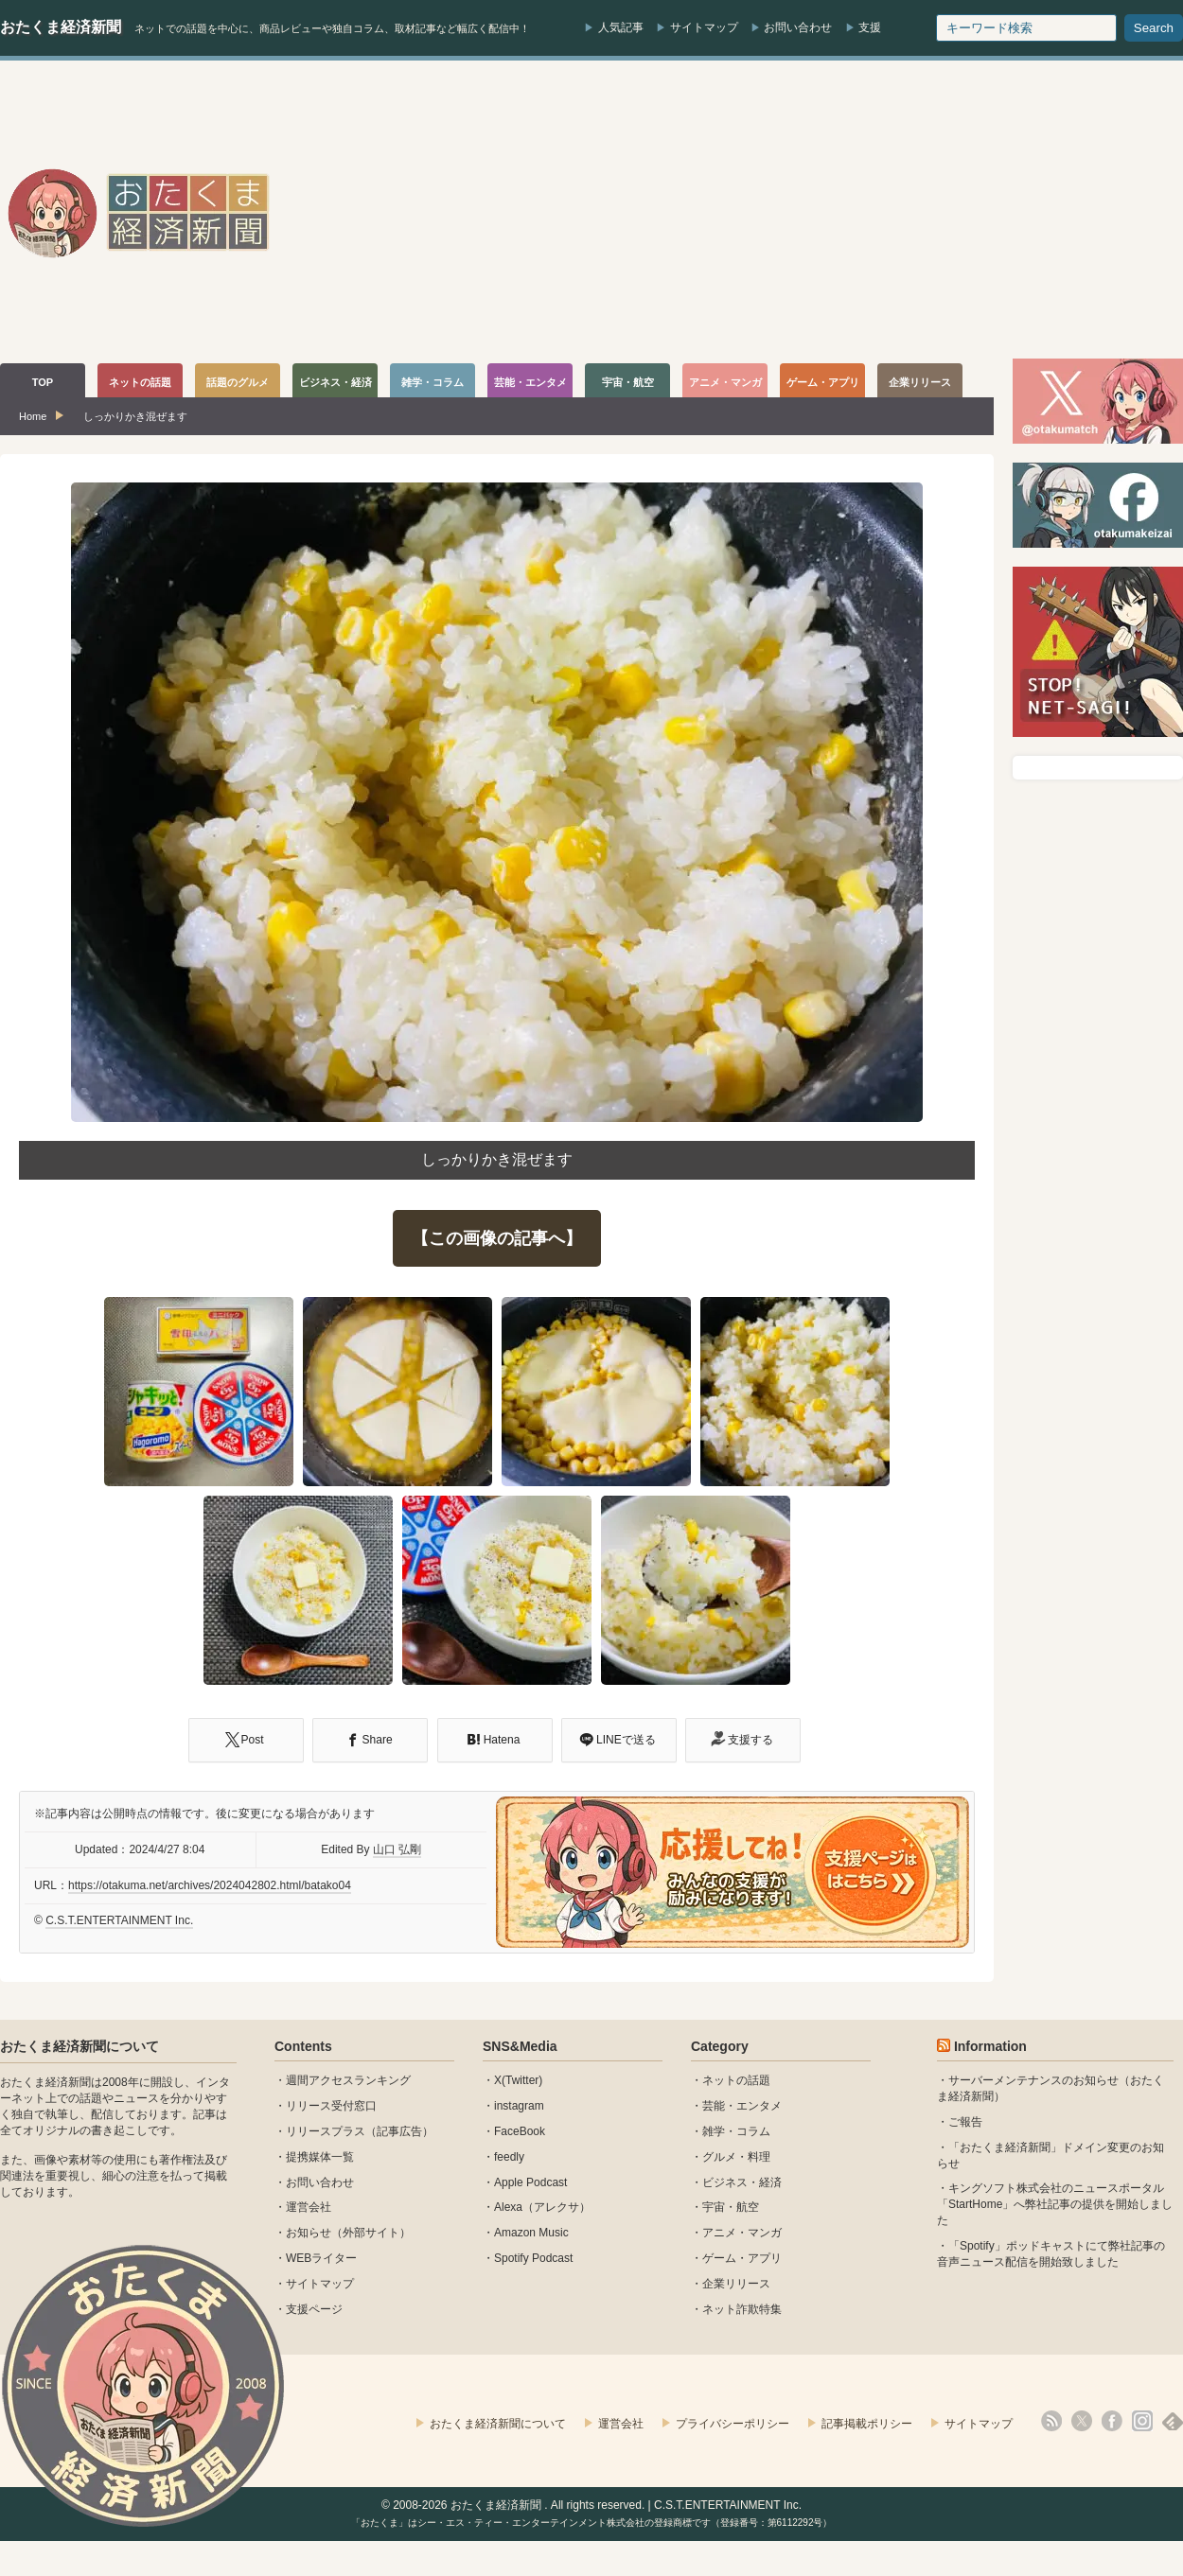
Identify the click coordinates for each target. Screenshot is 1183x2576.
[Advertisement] (840, 211)
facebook (1112, 2420)
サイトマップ (704, 27)
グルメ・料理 (736, 2157)
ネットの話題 (736, 2080)
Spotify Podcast (533, 2258)
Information (990, 2046)
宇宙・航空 (730, 2207)
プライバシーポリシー (732, 2423)
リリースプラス (325, 2131)
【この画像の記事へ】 (497, 1238)
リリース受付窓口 (331, 2105)
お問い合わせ (798, 27)
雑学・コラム (736, 2131)
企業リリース (736, 2283)
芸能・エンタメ (742, 2105)
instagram (519, 2105)
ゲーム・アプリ (742, 2258)
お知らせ (308, 2232)
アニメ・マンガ (742, 2232)
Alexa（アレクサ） (542, 2207)
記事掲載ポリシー (866, 2423)
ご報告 (965, 2122)
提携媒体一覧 (320, 2157)
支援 (869, 27)
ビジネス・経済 (742, 2182)
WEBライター (321, 2258)
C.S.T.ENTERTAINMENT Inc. (119, 1920)
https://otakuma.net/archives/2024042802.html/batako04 (209, 1885)
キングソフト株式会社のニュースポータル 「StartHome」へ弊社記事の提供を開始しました (1055, 2204)
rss (1051, 2420)
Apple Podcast (530, 2182)
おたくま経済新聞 (60, 27)
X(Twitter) (518, 2080)
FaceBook (519, 2131)
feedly (509, 2157)
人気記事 (621, 27)
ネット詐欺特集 (742, 2309)
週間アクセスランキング (348, 2080)
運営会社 (308, 2207)
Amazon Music (531, 2232)
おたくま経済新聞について (79, 2046)
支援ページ (314, 2309)
